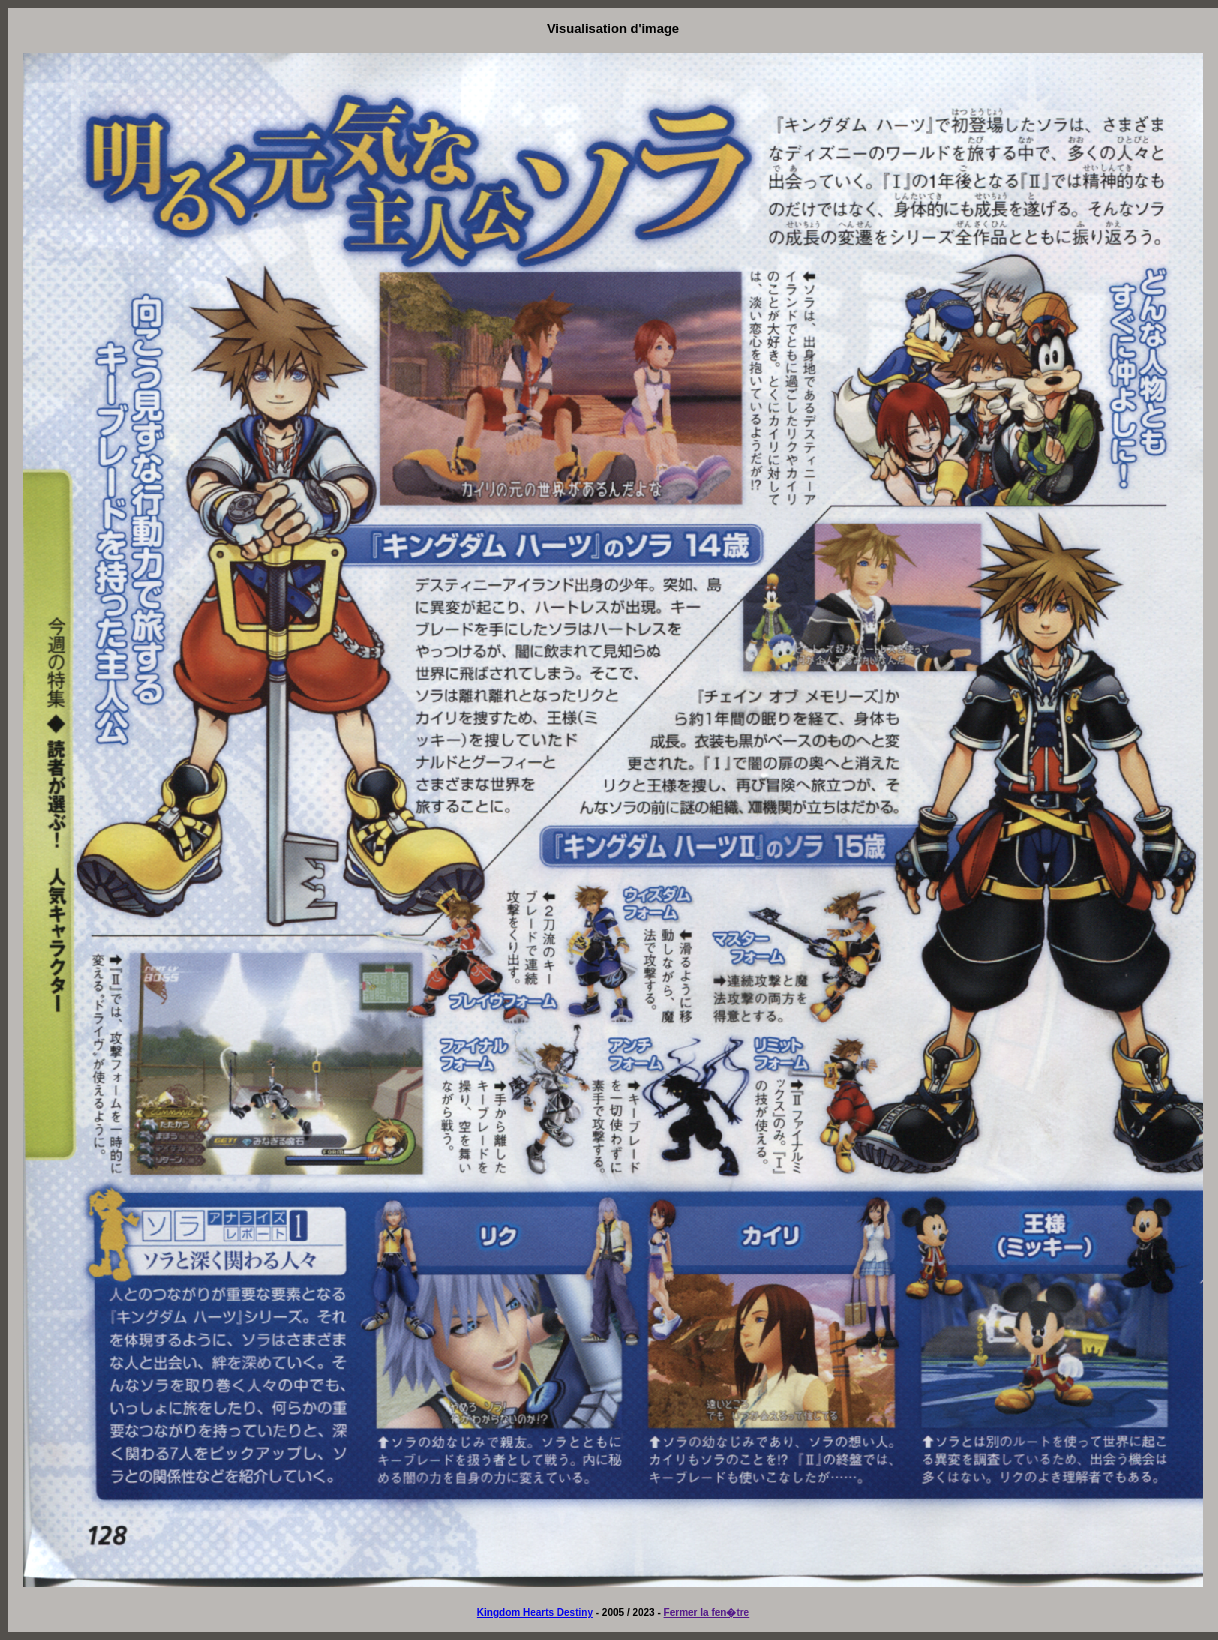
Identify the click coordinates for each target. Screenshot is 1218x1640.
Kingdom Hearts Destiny (535, 1612)
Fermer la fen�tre (707, 1612)
